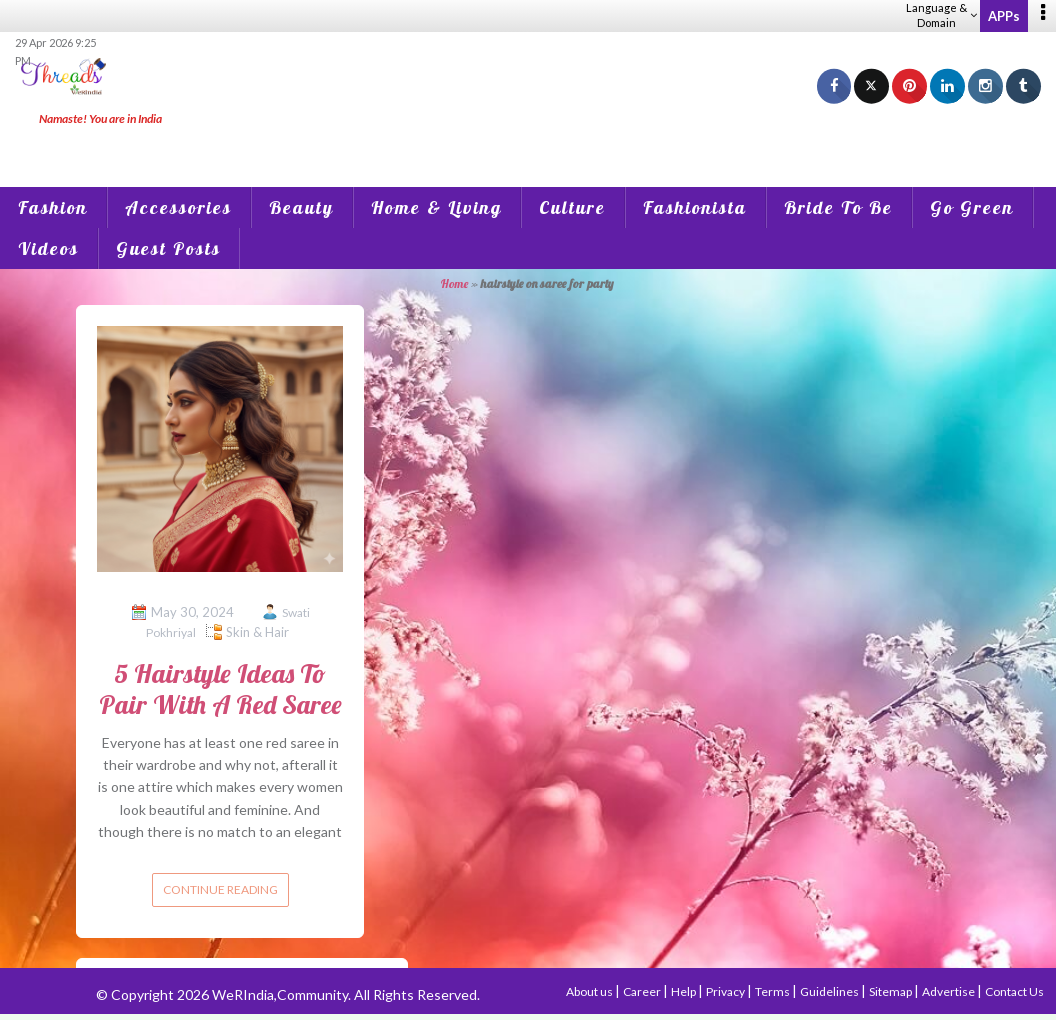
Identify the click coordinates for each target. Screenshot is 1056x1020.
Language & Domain (941, 15)
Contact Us (1014, 991)
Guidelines (830, 991)
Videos (48, 248)
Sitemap (891, 991)
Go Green (972, 207)
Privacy (726, 991)
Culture (572, 207)
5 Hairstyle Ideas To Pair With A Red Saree (220, 689)
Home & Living (436, 207)
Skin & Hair (257, 632)
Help (684, 991)
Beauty (301, 207)
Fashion (53, 207)
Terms (773, 991)
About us (590, 991)
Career (643, 991)
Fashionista (695, 207)
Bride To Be (838, 207)
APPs (1004, 16)
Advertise (949, 991)
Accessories (178, 207)
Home (454, 283)
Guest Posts (168, 248)
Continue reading (220, 889)
